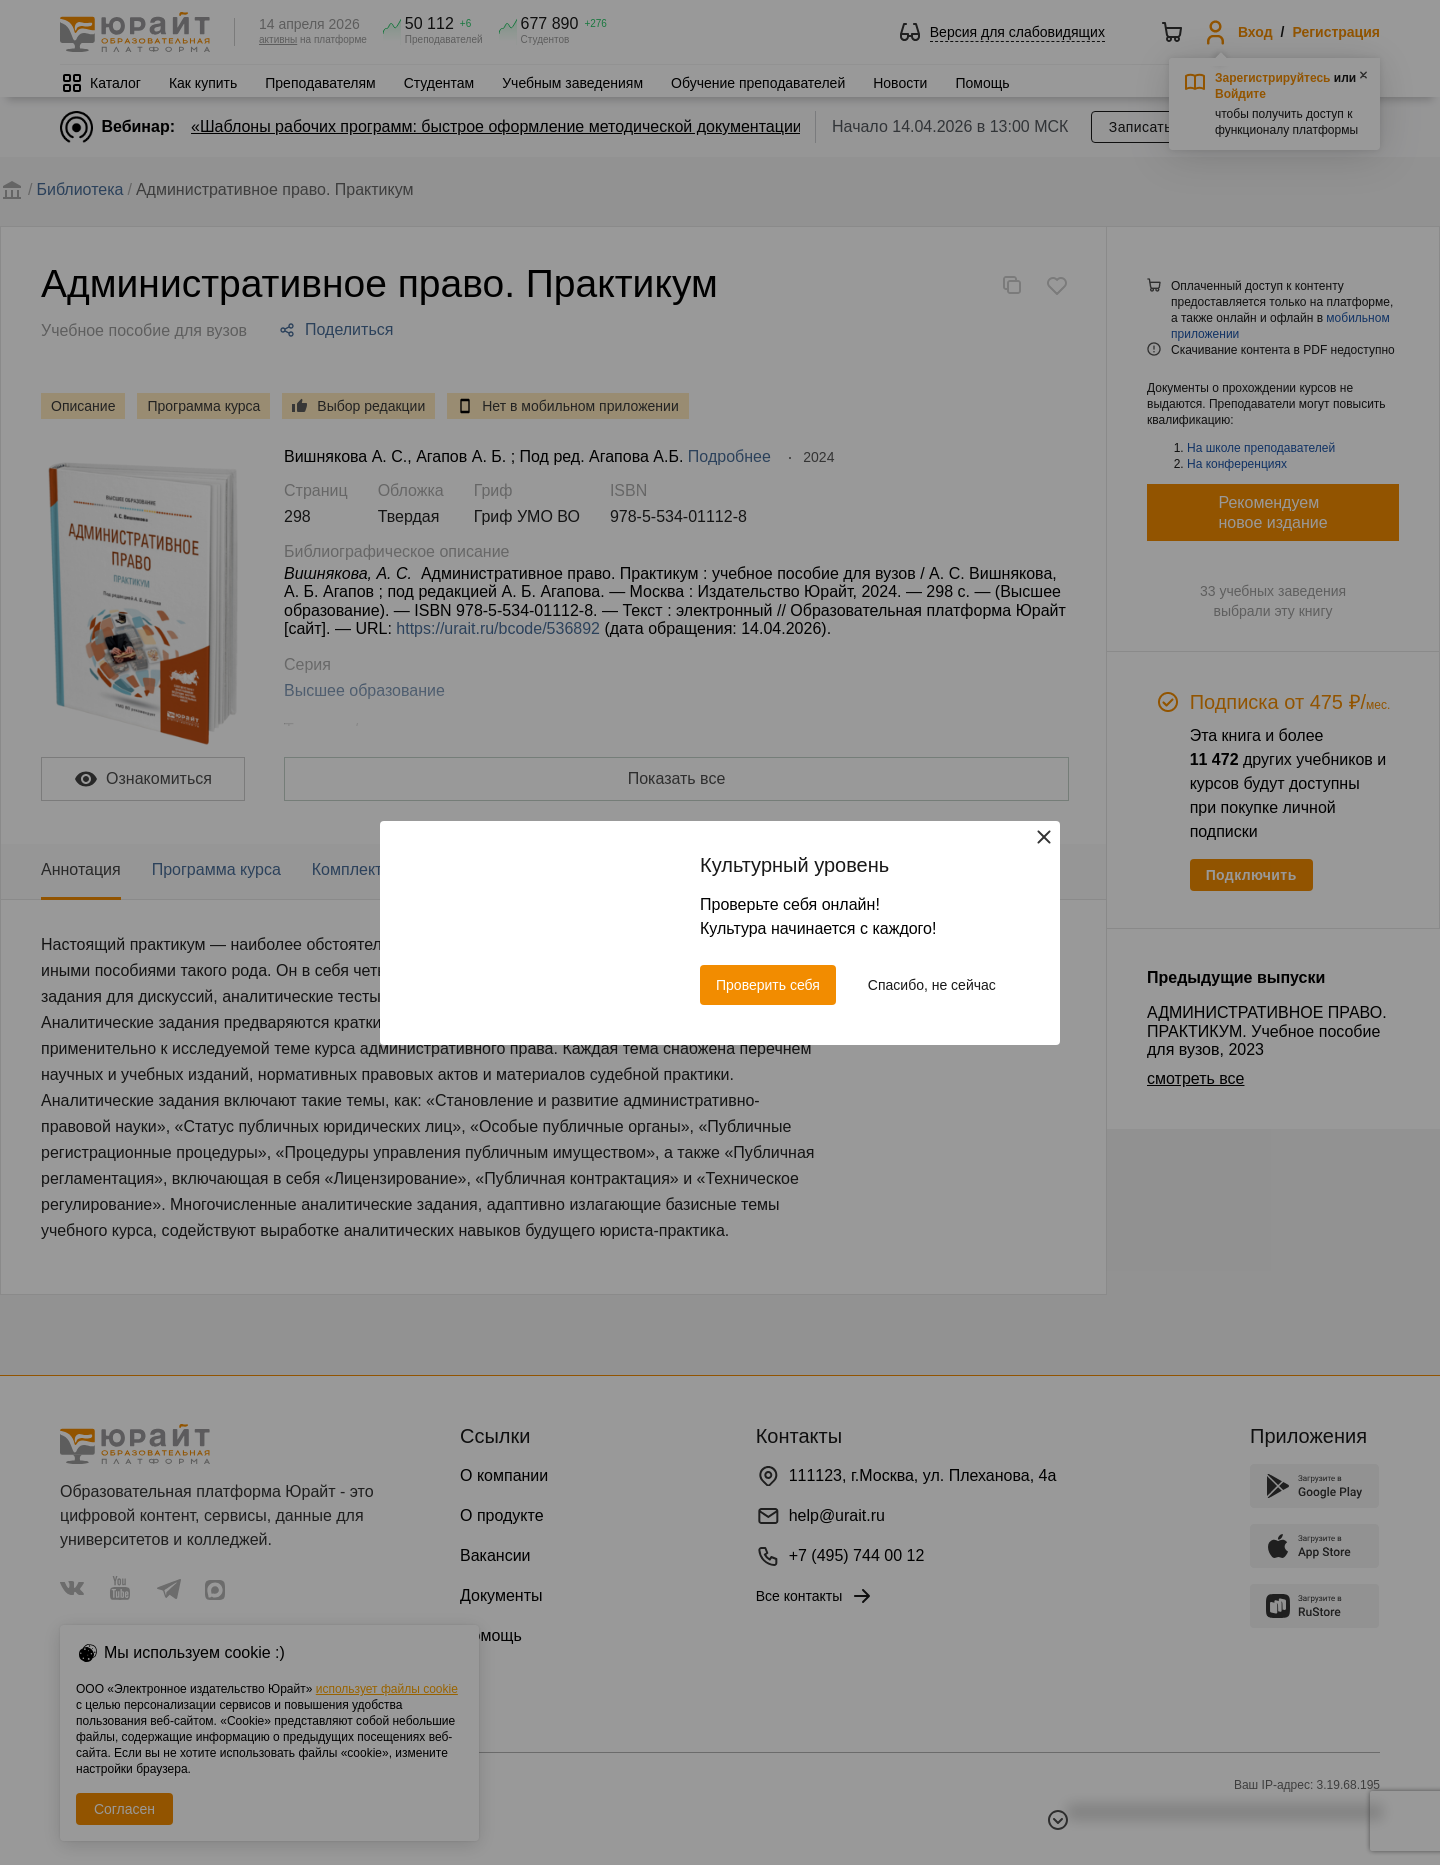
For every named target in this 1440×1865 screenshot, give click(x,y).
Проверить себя (768, 985)
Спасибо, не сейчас (932, 985)
